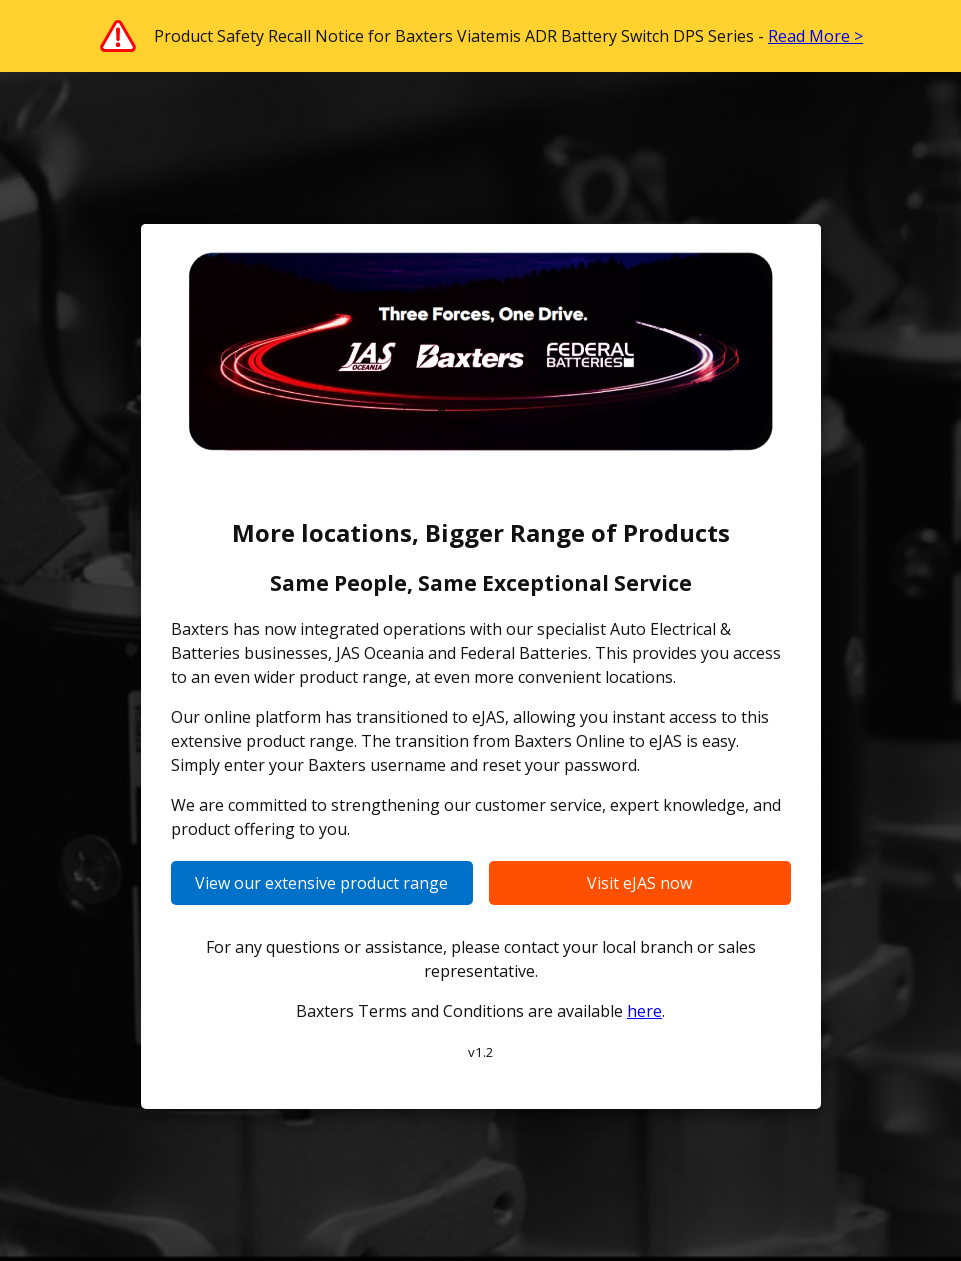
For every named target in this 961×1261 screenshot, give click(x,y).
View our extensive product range (321, 883)
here (644, 1011)
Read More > (815, 36)
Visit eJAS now (639, 883)
